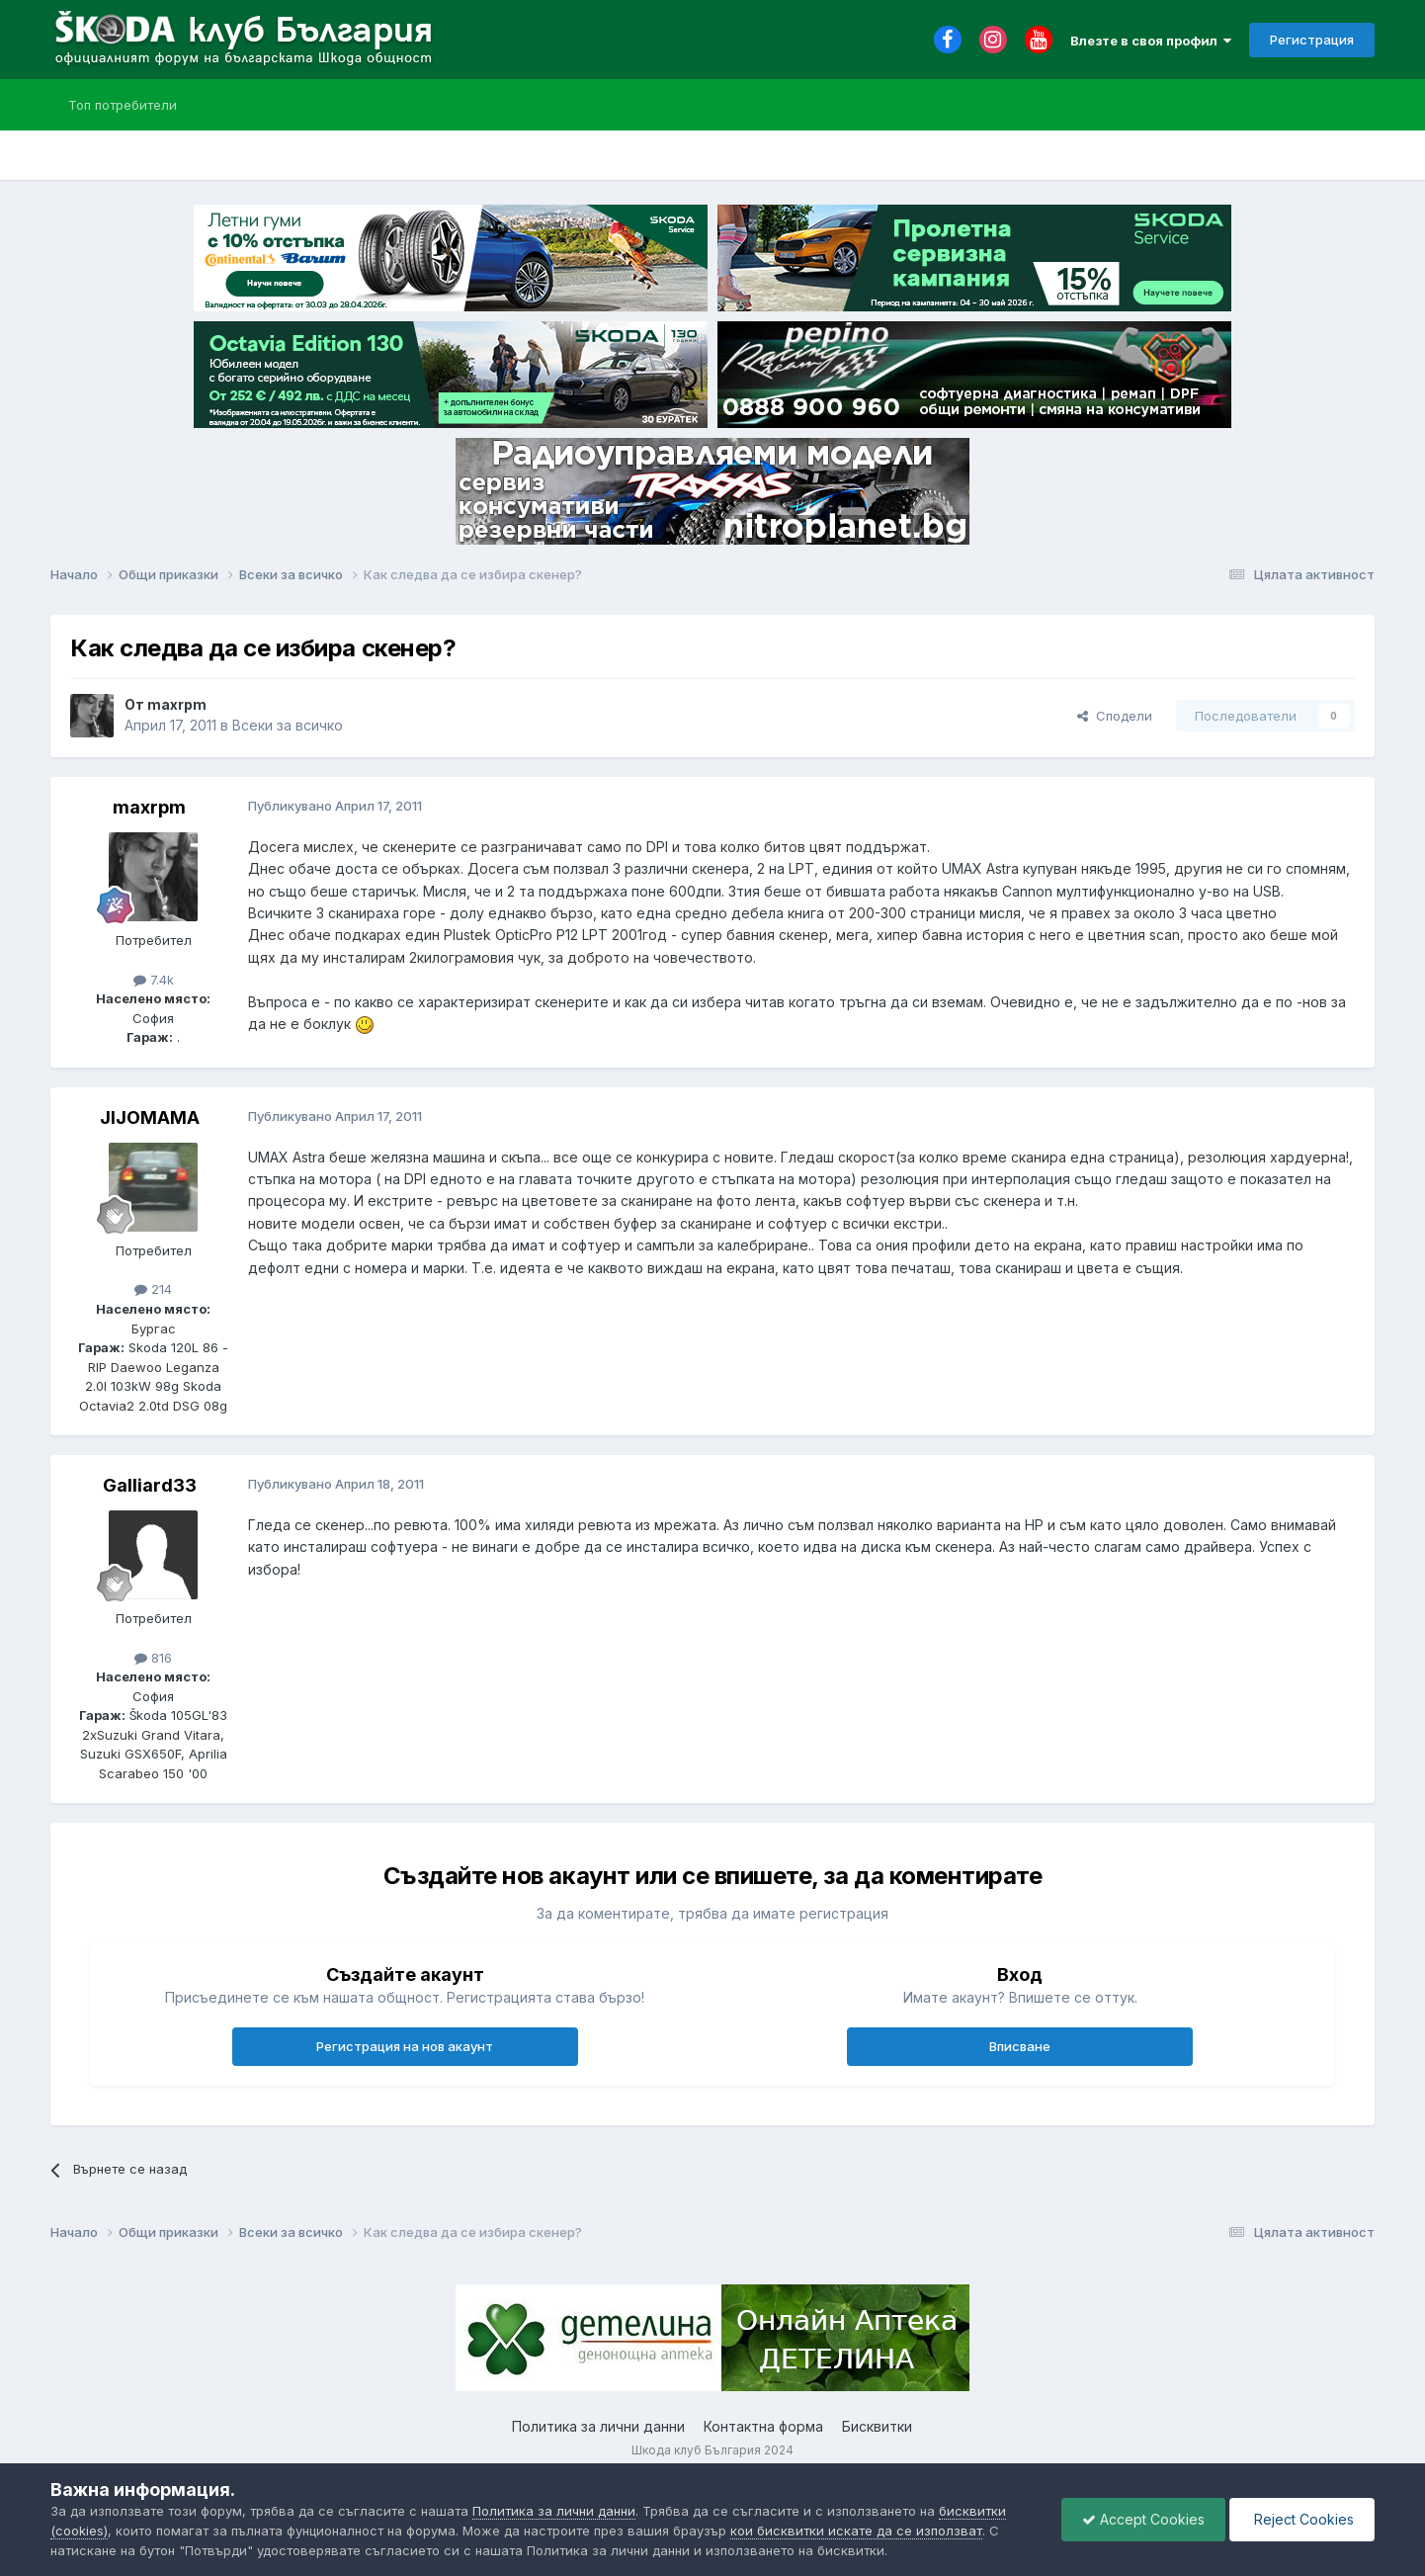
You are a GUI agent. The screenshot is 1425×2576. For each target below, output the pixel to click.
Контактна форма (763, 2426)
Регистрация (1312, 39)
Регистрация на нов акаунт (404, 2046)
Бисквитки (877, 2426)
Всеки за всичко (287, 725)
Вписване (1019, 2046)
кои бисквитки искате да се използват (856, 2530)
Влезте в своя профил (1150, 40)
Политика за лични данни (598, 2426)
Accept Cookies (1143, 2519)
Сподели (1114, 716)
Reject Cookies (1302, 2519)
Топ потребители (122, 105)
